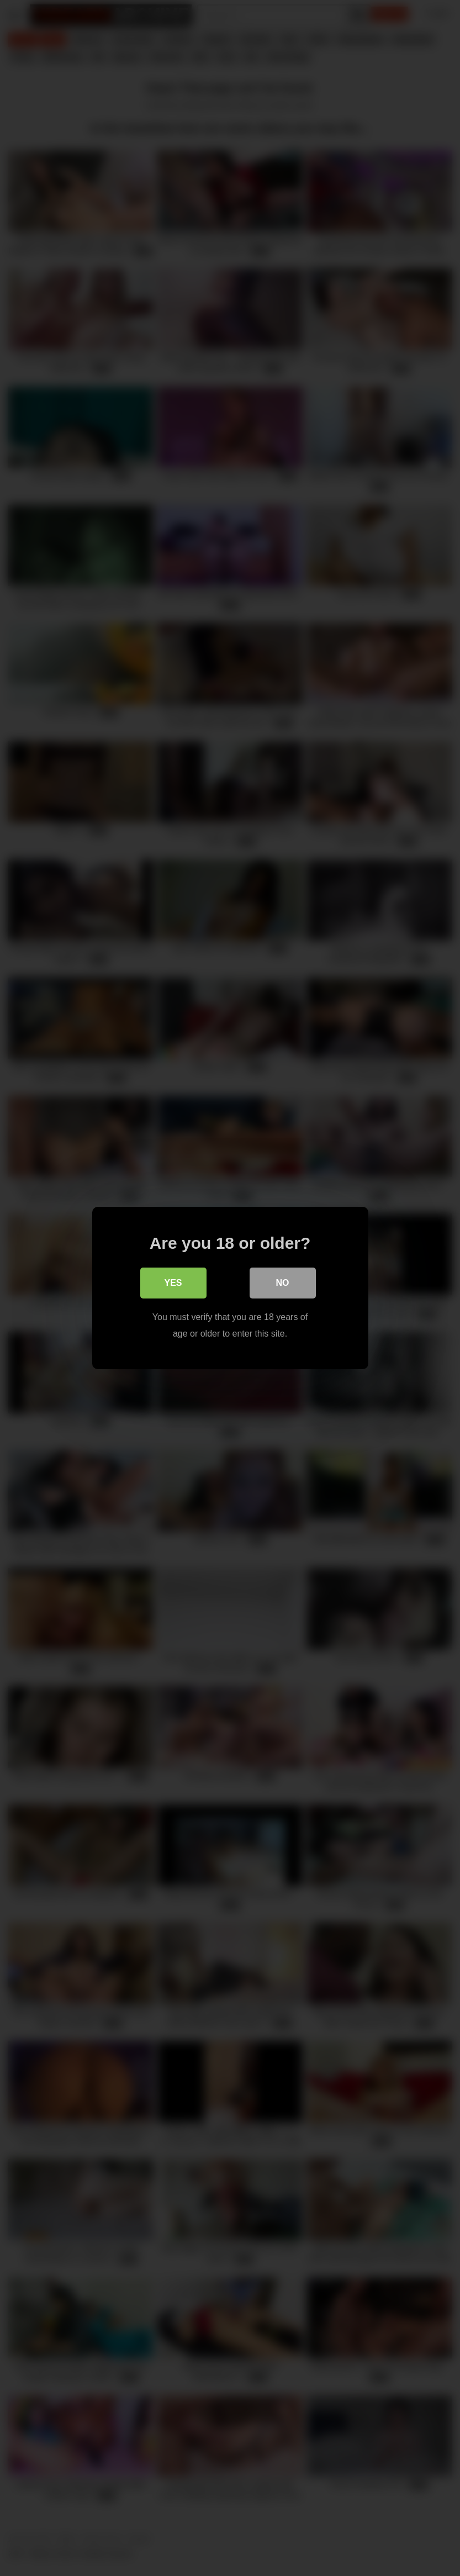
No (282, 1282)
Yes (173, 1282)
